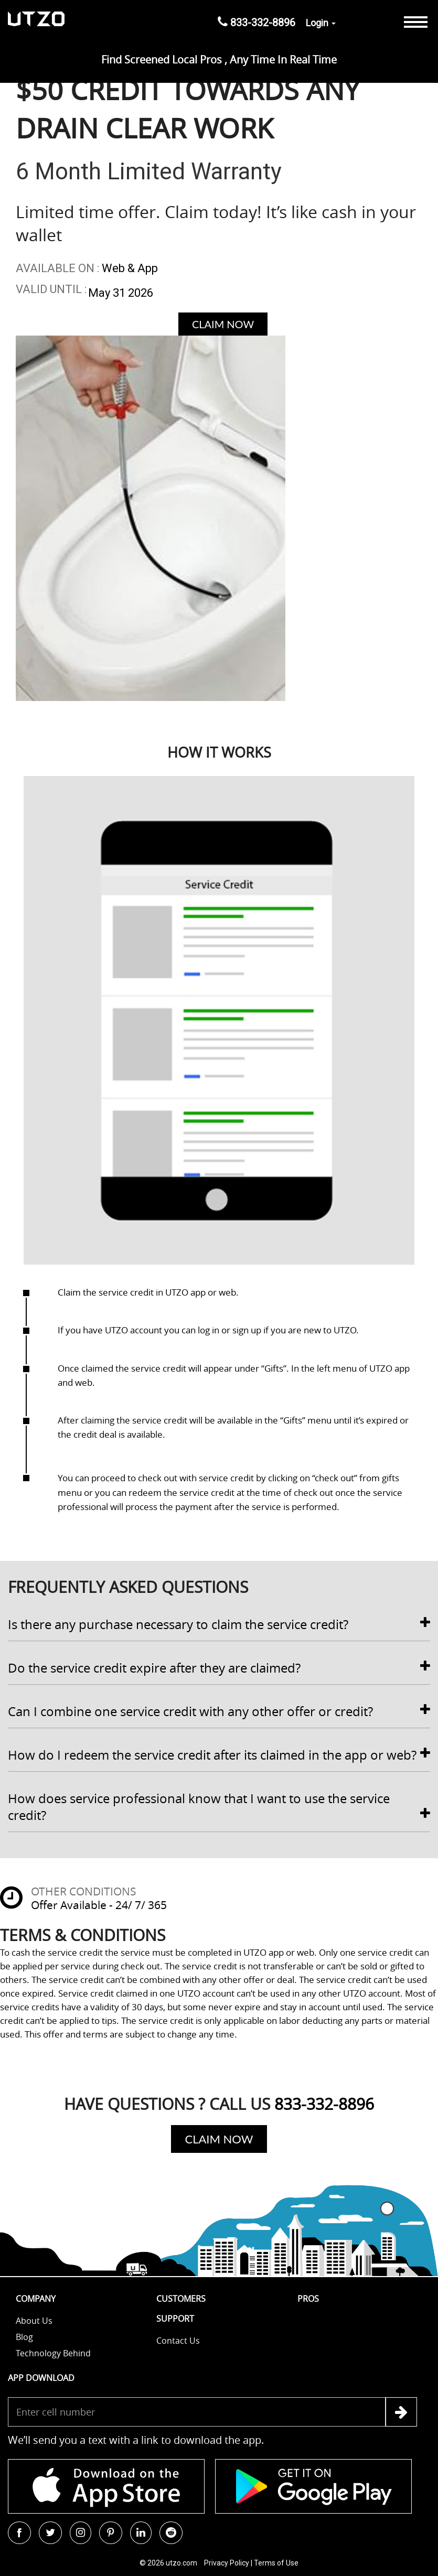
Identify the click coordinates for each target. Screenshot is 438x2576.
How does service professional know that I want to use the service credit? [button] (219, 1807)
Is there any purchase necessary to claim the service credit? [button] (219, 1624)
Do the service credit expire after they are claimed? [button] (219, 1667)
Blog (24, 2337)
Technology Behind (53, 2353)
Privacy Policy (226, 2563)
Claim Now (223, 324)
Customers (181, 2298)
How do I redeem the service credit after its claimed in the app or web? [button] (219, 1755)
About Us (34, 2320)
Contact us (178, 2340)
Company (36, 2298)
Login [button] (321, 22)
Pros (308, 2298)
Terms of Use (276, 2563)
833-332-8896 (256, 22)
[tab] (219, 1624)
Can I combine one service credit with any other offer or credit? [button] (219, 1711)
